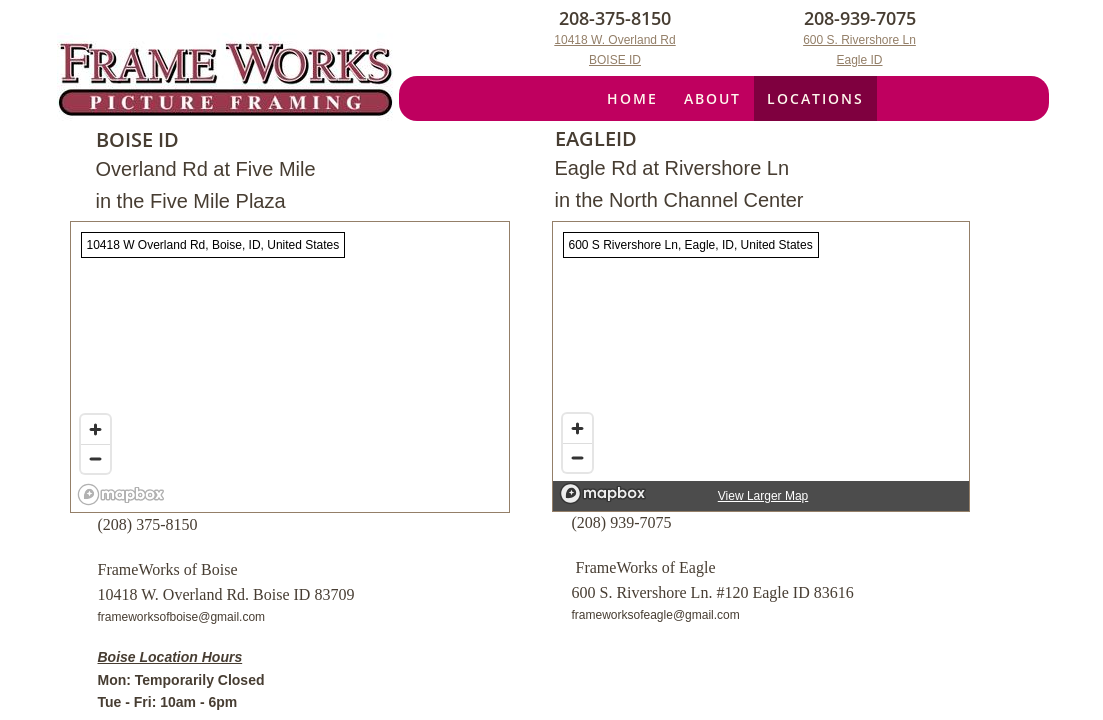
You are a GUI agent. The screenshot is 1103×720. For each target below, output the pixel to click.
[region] (761, 366)
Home (632, 98)
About (712, 98)
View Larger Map (763, 496)
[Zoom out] (577, 457)
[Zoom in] (577, 428)
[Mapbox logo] (603, 493)
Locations (815, 98)
